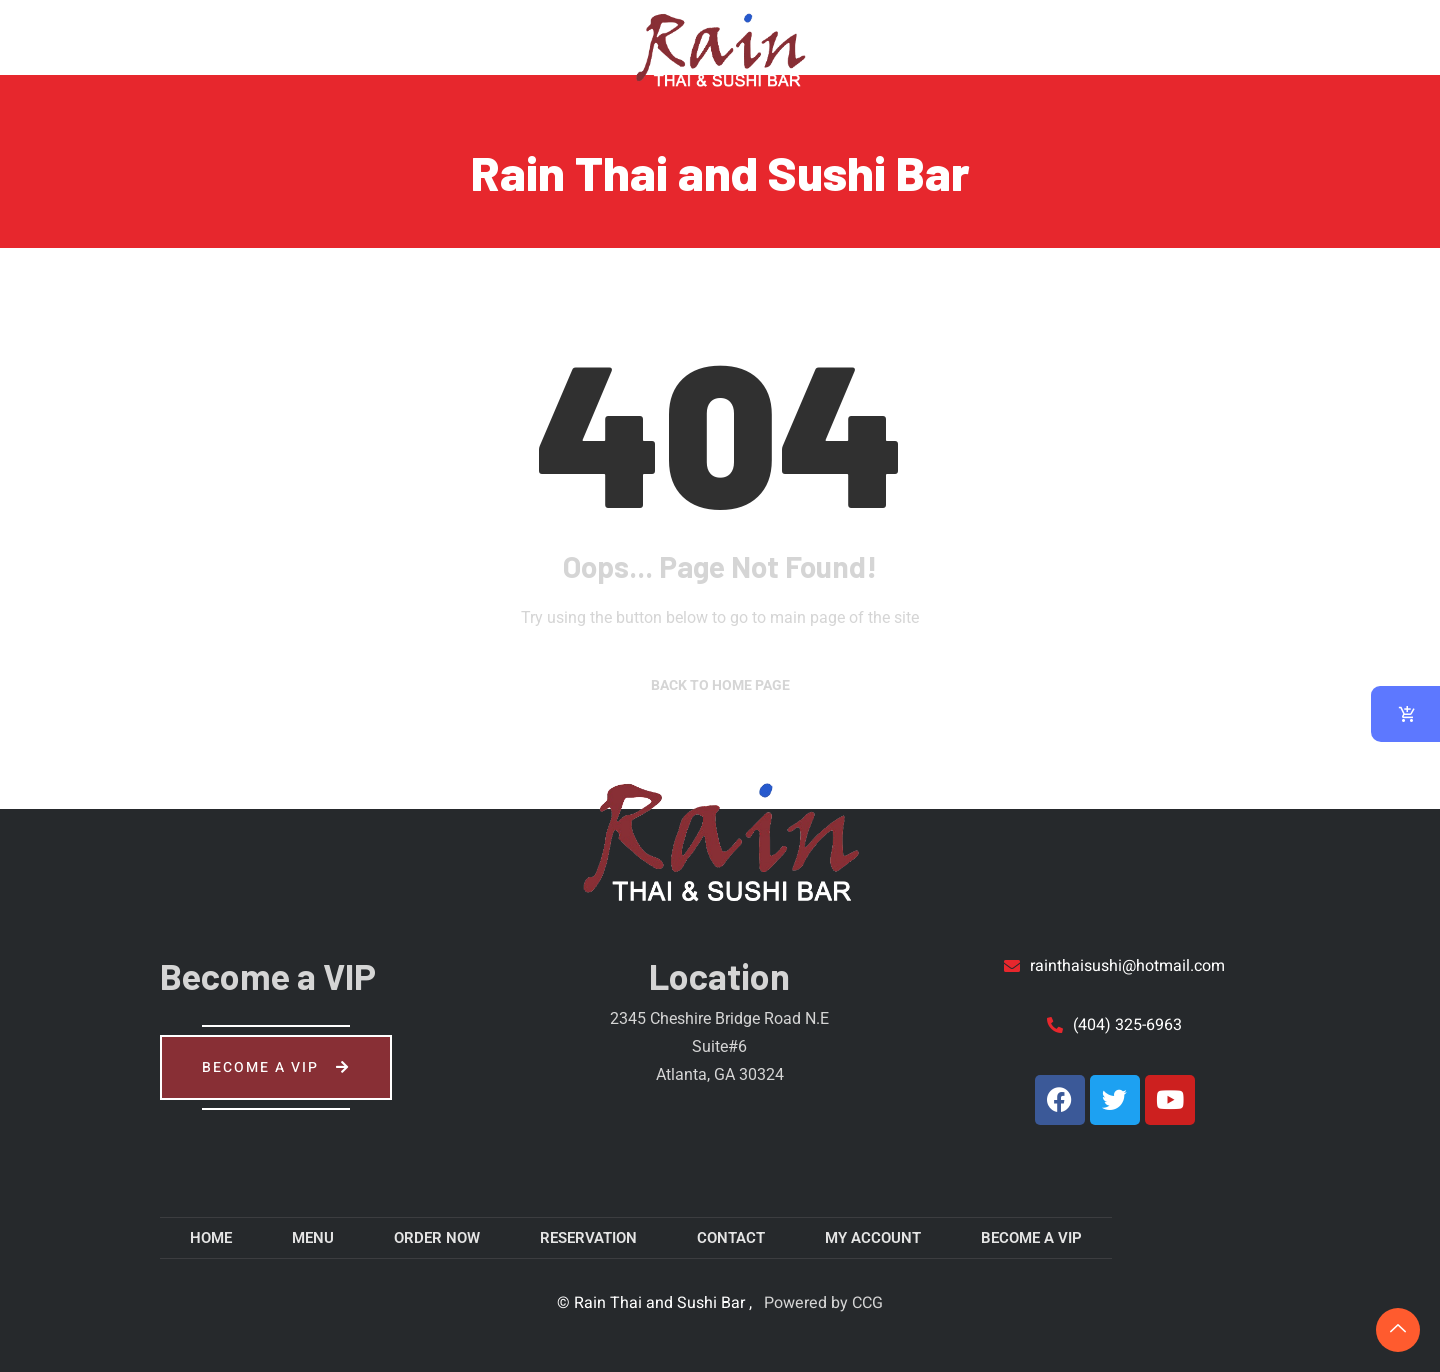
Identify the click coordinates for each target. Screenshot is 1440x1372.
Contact (1014, 35)
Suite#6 (719, 1046)
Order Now (322, 35)
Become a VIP (276, 1067)
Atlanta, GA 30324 (720, 1074)
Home (96, 35)
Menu (198, 35)
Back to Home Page (720, 685)
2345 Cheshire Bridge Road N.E (719, 1018)
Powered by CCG (821, 1303)
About (887, 35)
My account (1171, 35)
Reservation (473, 35)
